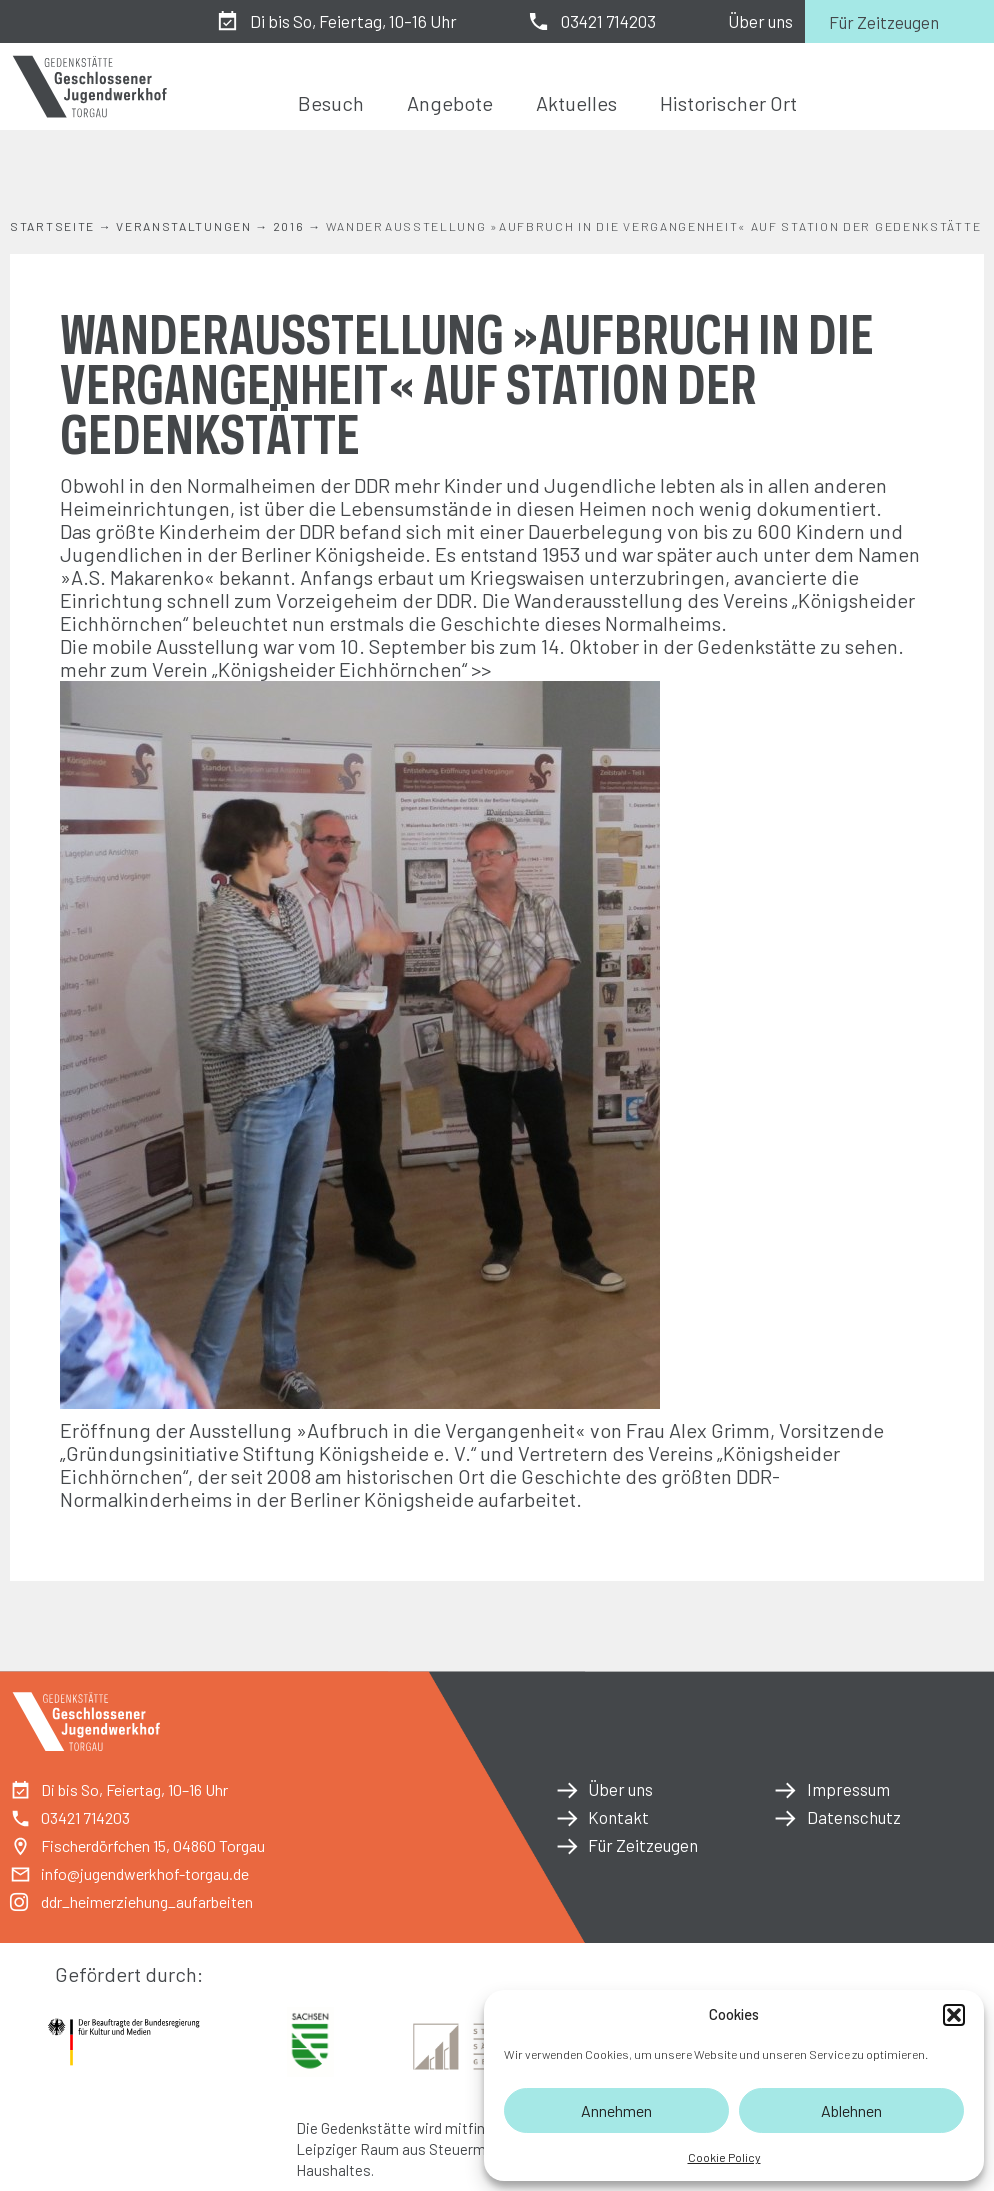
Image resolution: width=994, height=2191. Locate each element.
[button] (954, 2015)
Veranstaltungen (184, 226)
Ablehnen (851, 2110)
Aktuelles (576, 103)
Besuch (331, 103)
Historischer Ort (728, 103)
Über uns (760, 21)
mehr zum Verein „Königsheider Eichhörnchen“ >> (275, 669)
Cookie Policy (724, 2157)
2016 (289, 226)
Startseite (52, 226)
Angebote (450, 103)
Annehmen (616, 2110)
